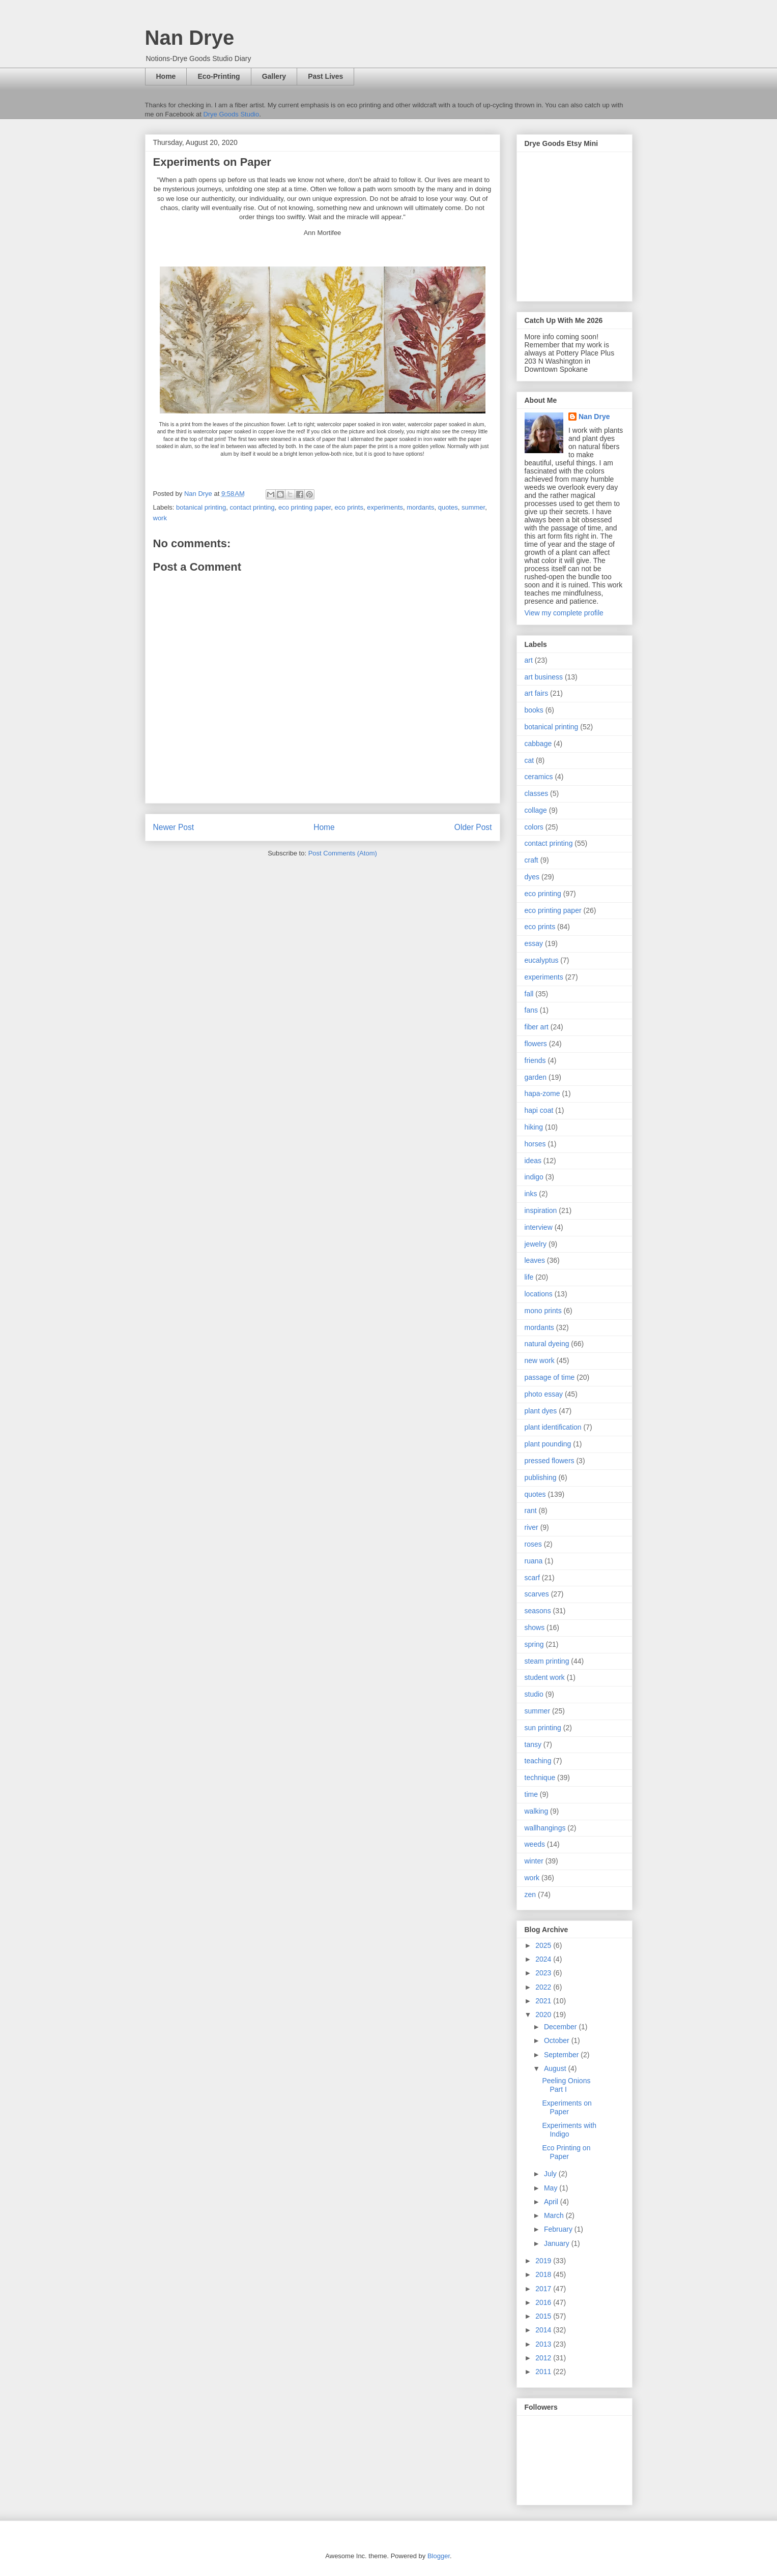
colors (534, 827)
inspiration (541, 1210)
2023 (544, 1973)
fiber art (537, 1027)
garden (536, 1077)
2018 (544, 2274)
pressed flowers (549, 1461)
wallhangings (545, 1828)
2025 (544, 1945)
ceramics (539, 777)
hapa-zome (542, 1093)
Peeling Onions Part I (566, 2085)
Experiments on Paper (566, 2107)
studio (534, 1694)
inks (531, 1194)
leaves (535, 1260)
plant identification (553, 1427)
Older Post (473, 827)
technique (540, 1777)
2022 (544, 1987)
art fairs (537, 693)
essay (534, 943)
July (551, 2174)
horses (535, 1144)
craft (531, 860)
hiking (534, 1127)
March (555, 2215)
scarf (532, 1578)
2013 (544, 2344)
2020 (544, 2014)
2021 (544, 2001)
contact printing (252, 507)
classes (537, 793)
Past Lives (325, 76)
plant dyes (541, 1411)
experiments (385, 507)
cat (529, 760)
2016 (544, 2302)
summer (473, 507)
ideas (533, 1161)
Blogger (438, 2556)
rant (531, 1510)
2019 (544, 2261)
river (531, 1527)
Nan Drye (190, 37)
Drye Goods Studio (231, 114)
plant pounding (548, 1444)
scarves (537, 1594)
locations (539, 1294)
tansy (533, 1744)
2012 (544, 2358)
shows (535, 1627)
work (160, 518)
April (552, 2202)
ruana (534, 1561)
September (562, 2055)
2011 (544, 2371)
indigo (534, 1177)
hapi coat (539, 1110)
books (534, 710)
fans (531, 1010)
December (561, 2027)
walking (537, 1811)
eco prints (349, 507)
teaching (538, 1761)
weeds (535, 1844)
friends (535, 1060)
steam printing (547, 1661)
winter (534, 1861)
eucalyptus (542, 960)
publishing (541, 1477)
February (559, 2229)
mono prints (543, 1311)
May (551, 2188)
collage (536, 810)
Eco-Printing (218, 76)
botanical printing (201, 507)
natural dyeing (547, 1344)
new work (540, 1360)
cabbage (538, 743)
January (557, 2243)
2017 (544, 2289)
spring (534, 1644)
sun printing (543, 1728)
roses (533, 1544)
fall (529, 994)
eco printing (543, 894)
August (556, 2068)
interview (539, 1227)
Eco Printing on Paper (566, 2152)
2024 (544, 1959)
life (529, 1277)
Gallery (274, 76)
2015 (544, 2316)
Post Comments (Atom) (342, 853)
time (531, 1794)
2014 (544, 2330)
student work (545, 1677)
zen (530, 1894)
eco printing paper (304, 507)
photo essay (544, 1394)
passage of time (550, 1377)
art (529, 660)
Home (166, 76)
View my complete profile (564, 613)
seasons (538, 1611)
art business (544, 677)
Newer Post (173, 827)
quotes (448, 507)
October (557, 2040)
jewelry (536, 1244)
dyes (532, 877)
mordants (420, 507)
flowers (536, 1044)
